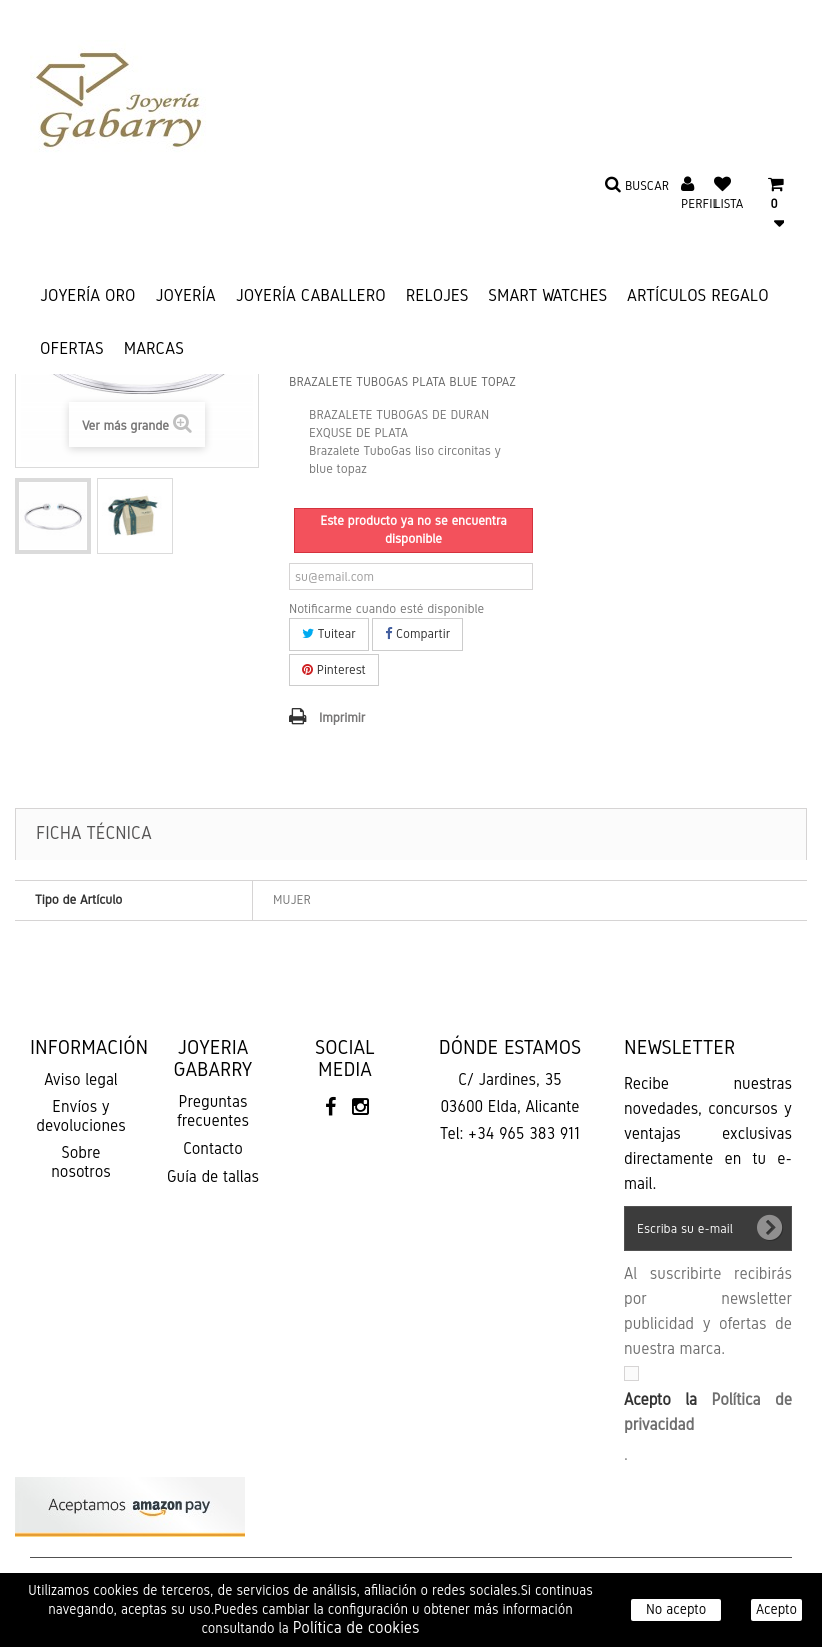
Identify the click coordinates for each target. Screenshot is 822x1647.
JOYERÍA (186, 295)
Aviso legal (80, 1079)
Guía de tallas (213, 1176)
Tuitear (329, 634)
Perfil (700, 204)
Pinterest (334, 670)
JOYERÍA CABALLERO (311, 295)
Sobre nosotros (81, 1162)
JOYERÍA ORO (88, 295)
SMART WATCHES (547, 295)
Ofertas (72, 348)
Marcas (154, 348)
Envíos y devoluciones (81, 1116)
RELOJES (437, 295)
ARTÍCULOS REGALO (698, 295)
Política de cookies (356, 1627)
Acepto (776, 1609)
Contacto (212, 1148)
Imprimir (342, 718)
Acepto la (708, 1412)
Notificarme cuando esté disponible (386, 609)
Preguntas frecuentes (213, 1111)
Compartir (417, 634)
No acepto (676, 1609)
